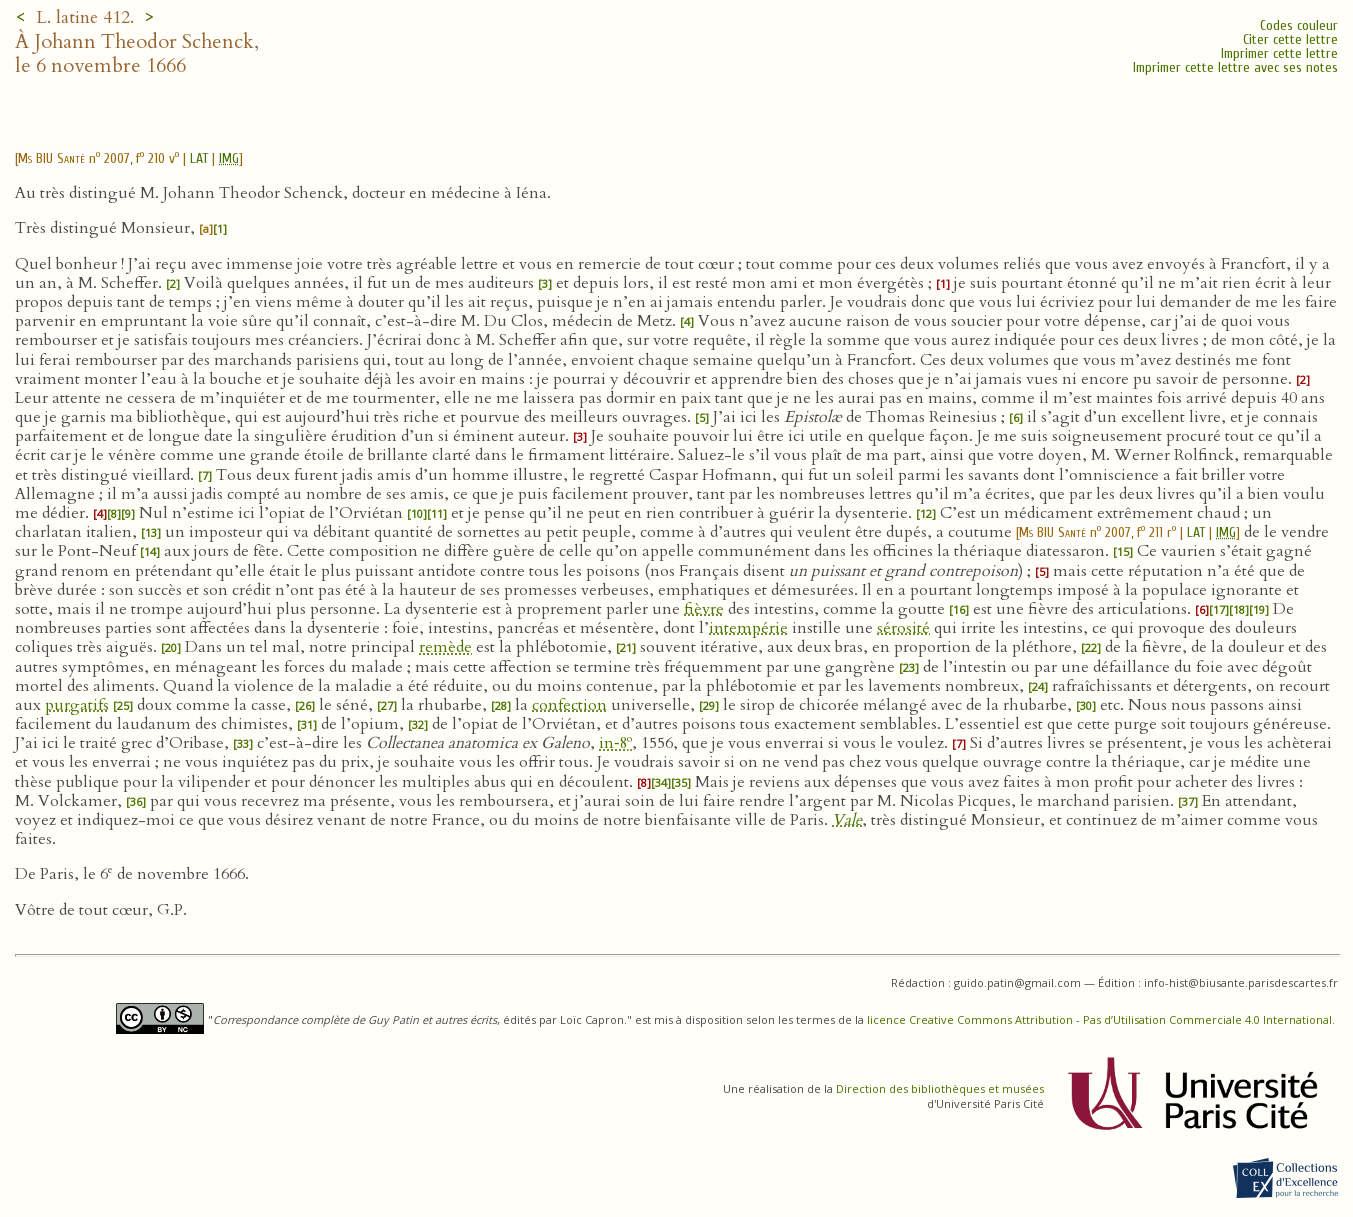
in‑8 (615, 743)
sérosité (903, 628)
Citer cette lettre (1290, 39)
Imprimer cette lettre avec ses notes (1235, 67)
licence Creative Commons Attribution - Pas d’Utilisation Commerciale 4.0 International (1099, 1019)
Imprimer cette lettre (1279, 53)
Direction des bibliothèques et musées (940, 1088)
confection (569, 705)
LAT (199, 158)
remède (445, 647)
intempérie (748, 628)
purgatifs (77, 705)
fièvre (704, 609)
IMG (229, 158)
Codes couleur (1299, 25)
